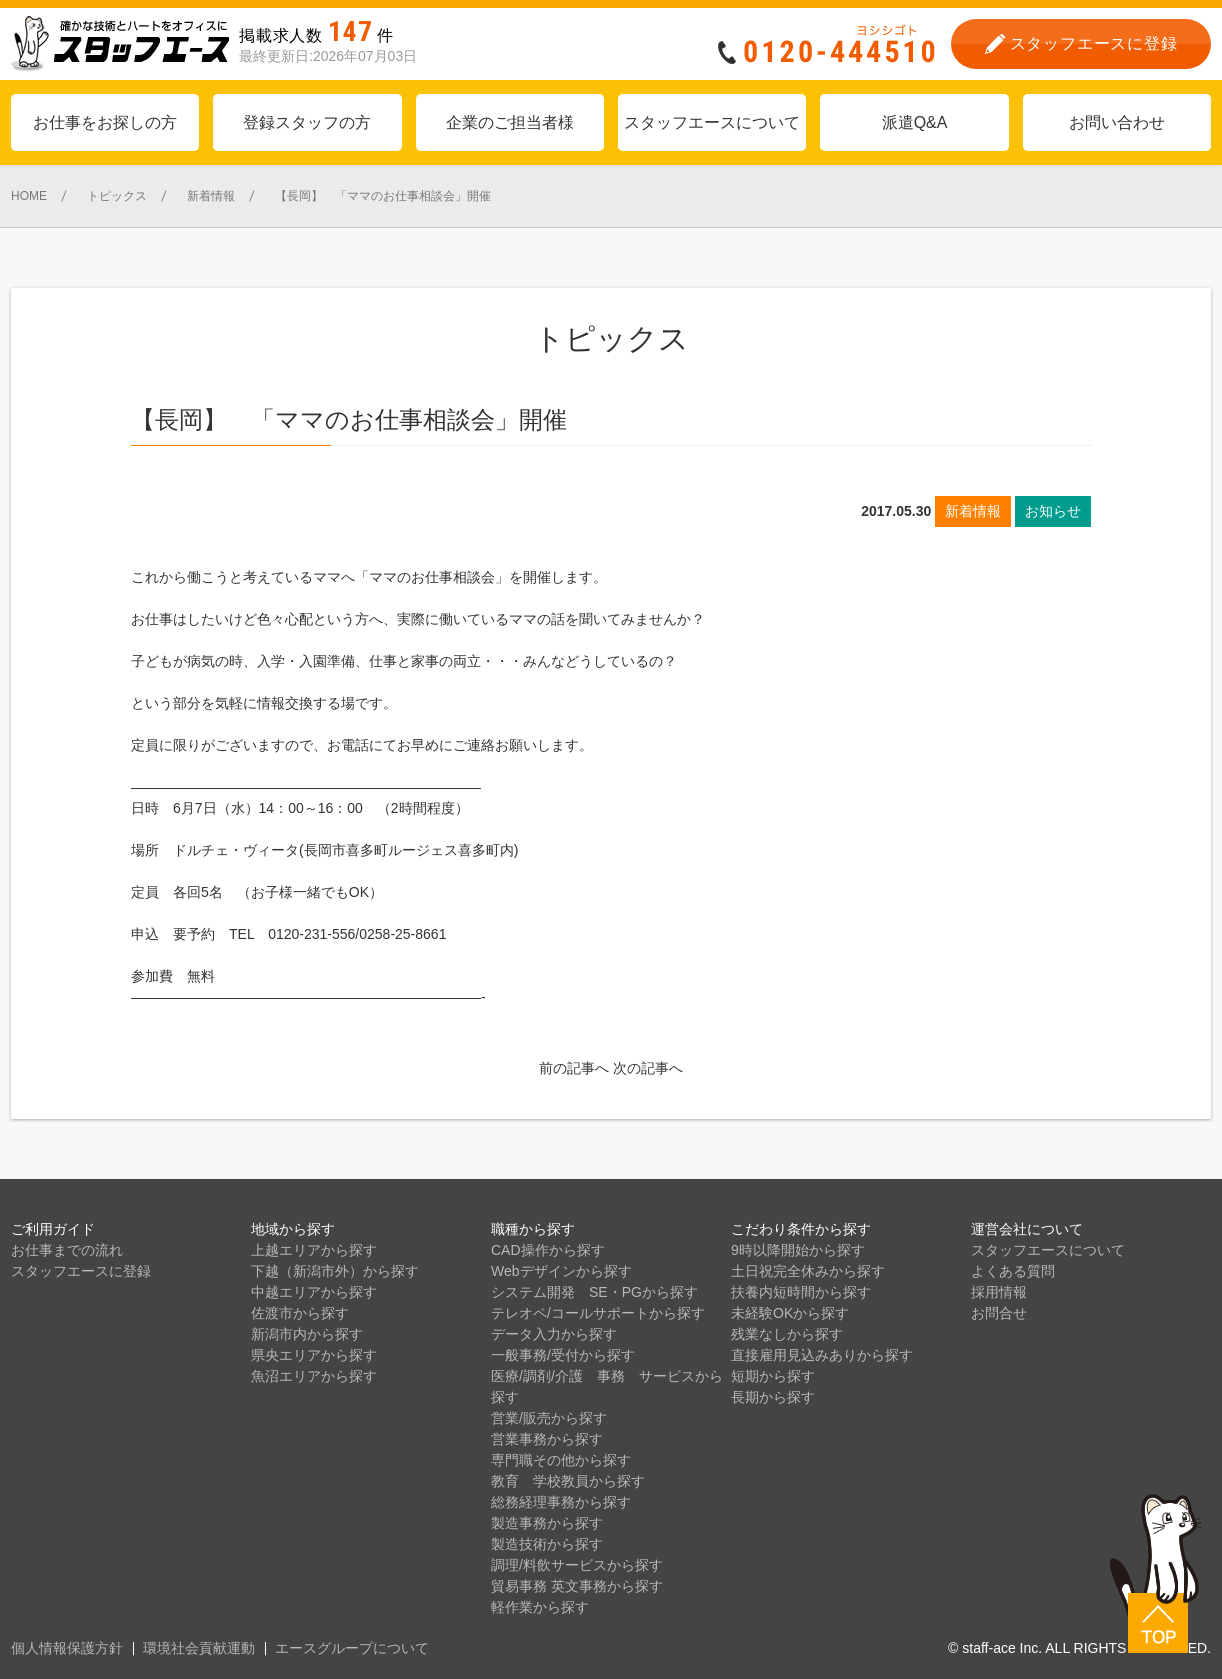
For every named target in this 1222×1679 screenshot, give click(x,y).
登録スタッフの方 (307, 122)
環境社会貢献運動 (199, 1648)
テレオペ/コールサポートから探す (598, 1313)
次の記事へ (648, 1068)
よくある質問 (1013, 1271)
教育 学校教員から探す (568, 1481)
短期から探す (773, 1376)
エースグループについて (352, 1648)
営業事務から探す (547, 1439)
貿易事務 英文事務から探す (577, 1586)
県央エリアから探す (314, 1355)
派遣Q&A (915, 122)
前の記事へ (574, 1068)
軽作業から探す (540, 1607)
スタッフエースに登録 (81, 1271)
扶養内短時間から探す (801, 1292)
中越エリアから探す (314, 1292)
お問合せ (999, 1313)
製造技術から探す (547, 1544)
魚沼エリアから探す (314, 1376)
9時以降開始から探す (798, 1250)
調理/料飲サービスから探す (577, 1565)
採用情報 (999, 1292)
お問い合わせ (1117, 122)
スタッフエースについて (712, 122)
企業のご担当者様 (510, 122)
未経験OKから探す (790, 1313)
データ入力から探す (554, 1334)
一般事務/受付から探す (563, 1355)
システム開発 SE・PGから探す (594, 1292)
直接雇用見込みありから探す (822, 1355)
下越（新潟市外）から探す (335, 1271)
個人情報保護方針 (67, 1648)
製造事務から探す (547, 1523)
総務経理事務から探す (561, 1502)
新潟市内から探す (307, 1334)
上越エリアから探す (314, 1250)
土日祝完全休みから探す (808, 1271)
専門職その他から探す (561, 1460)
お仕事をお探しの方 (105, 122)
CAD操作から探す (548, 1250)
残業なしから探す (787, 1334)
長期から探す (773, 1397)
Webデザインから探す (561, 1271)
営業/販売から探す (549, 1418)
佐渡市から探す (300, 1313)
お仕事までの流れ (67, 1250)
